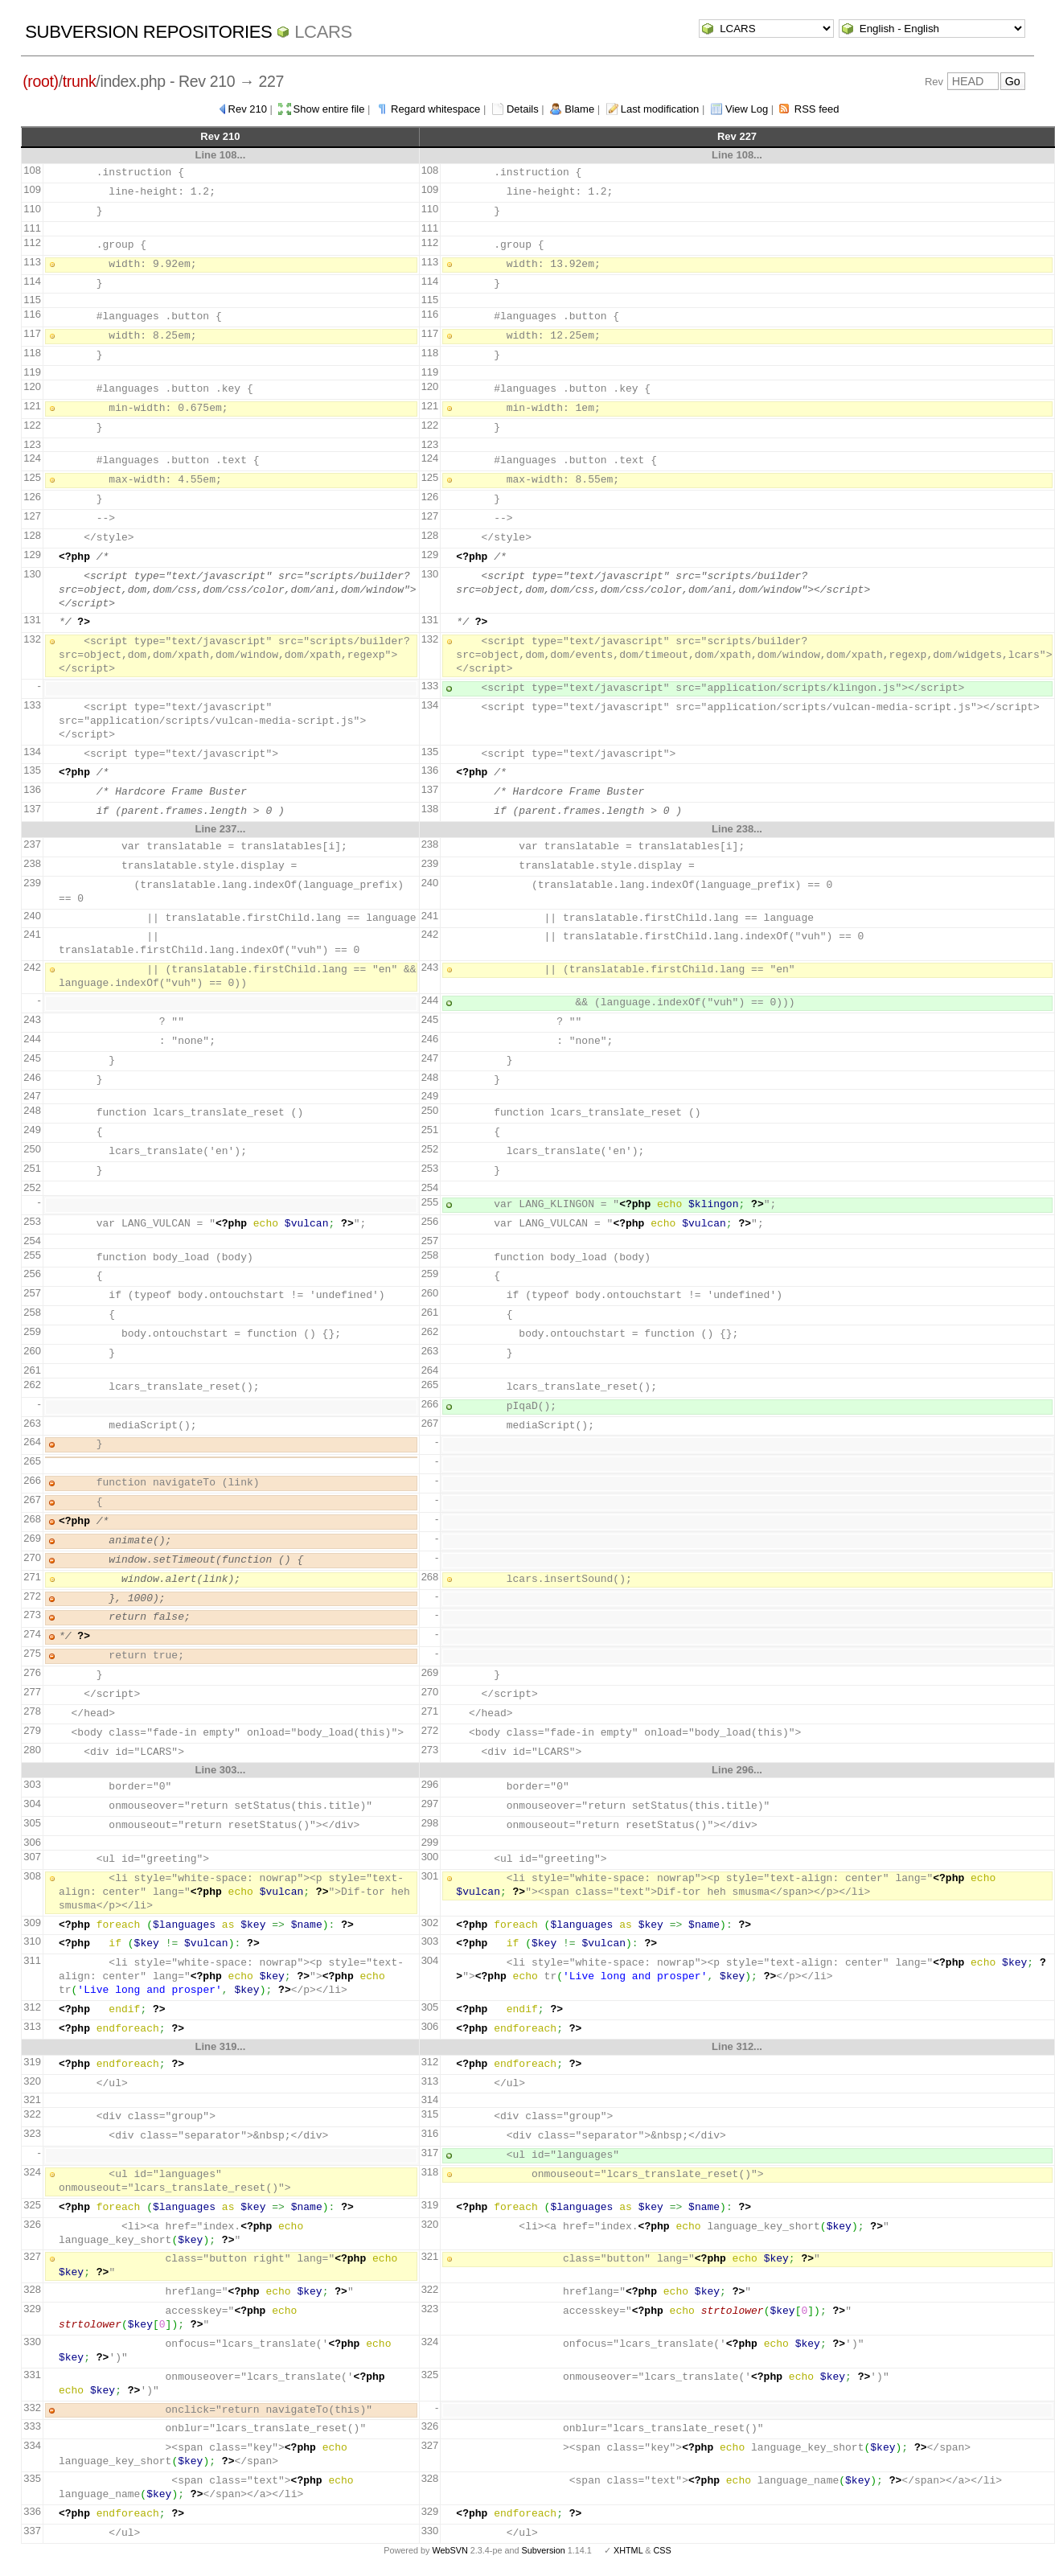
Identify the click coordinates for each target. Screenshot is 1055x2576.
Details (523, 109)
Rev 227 (737, 136)
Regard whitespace (435, 109)
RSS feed (816, 109)
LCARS (323, 32)
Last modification (660, 109)
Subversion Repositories (148, 32)
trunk (79, 81)
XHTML (628, 2550)
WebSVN (449, 2550)
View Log (746, 109)
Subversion (543, 2550)
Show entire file (329, 109)
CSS (662, 2550)
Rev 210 (247, 109)
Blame (579, 109)
